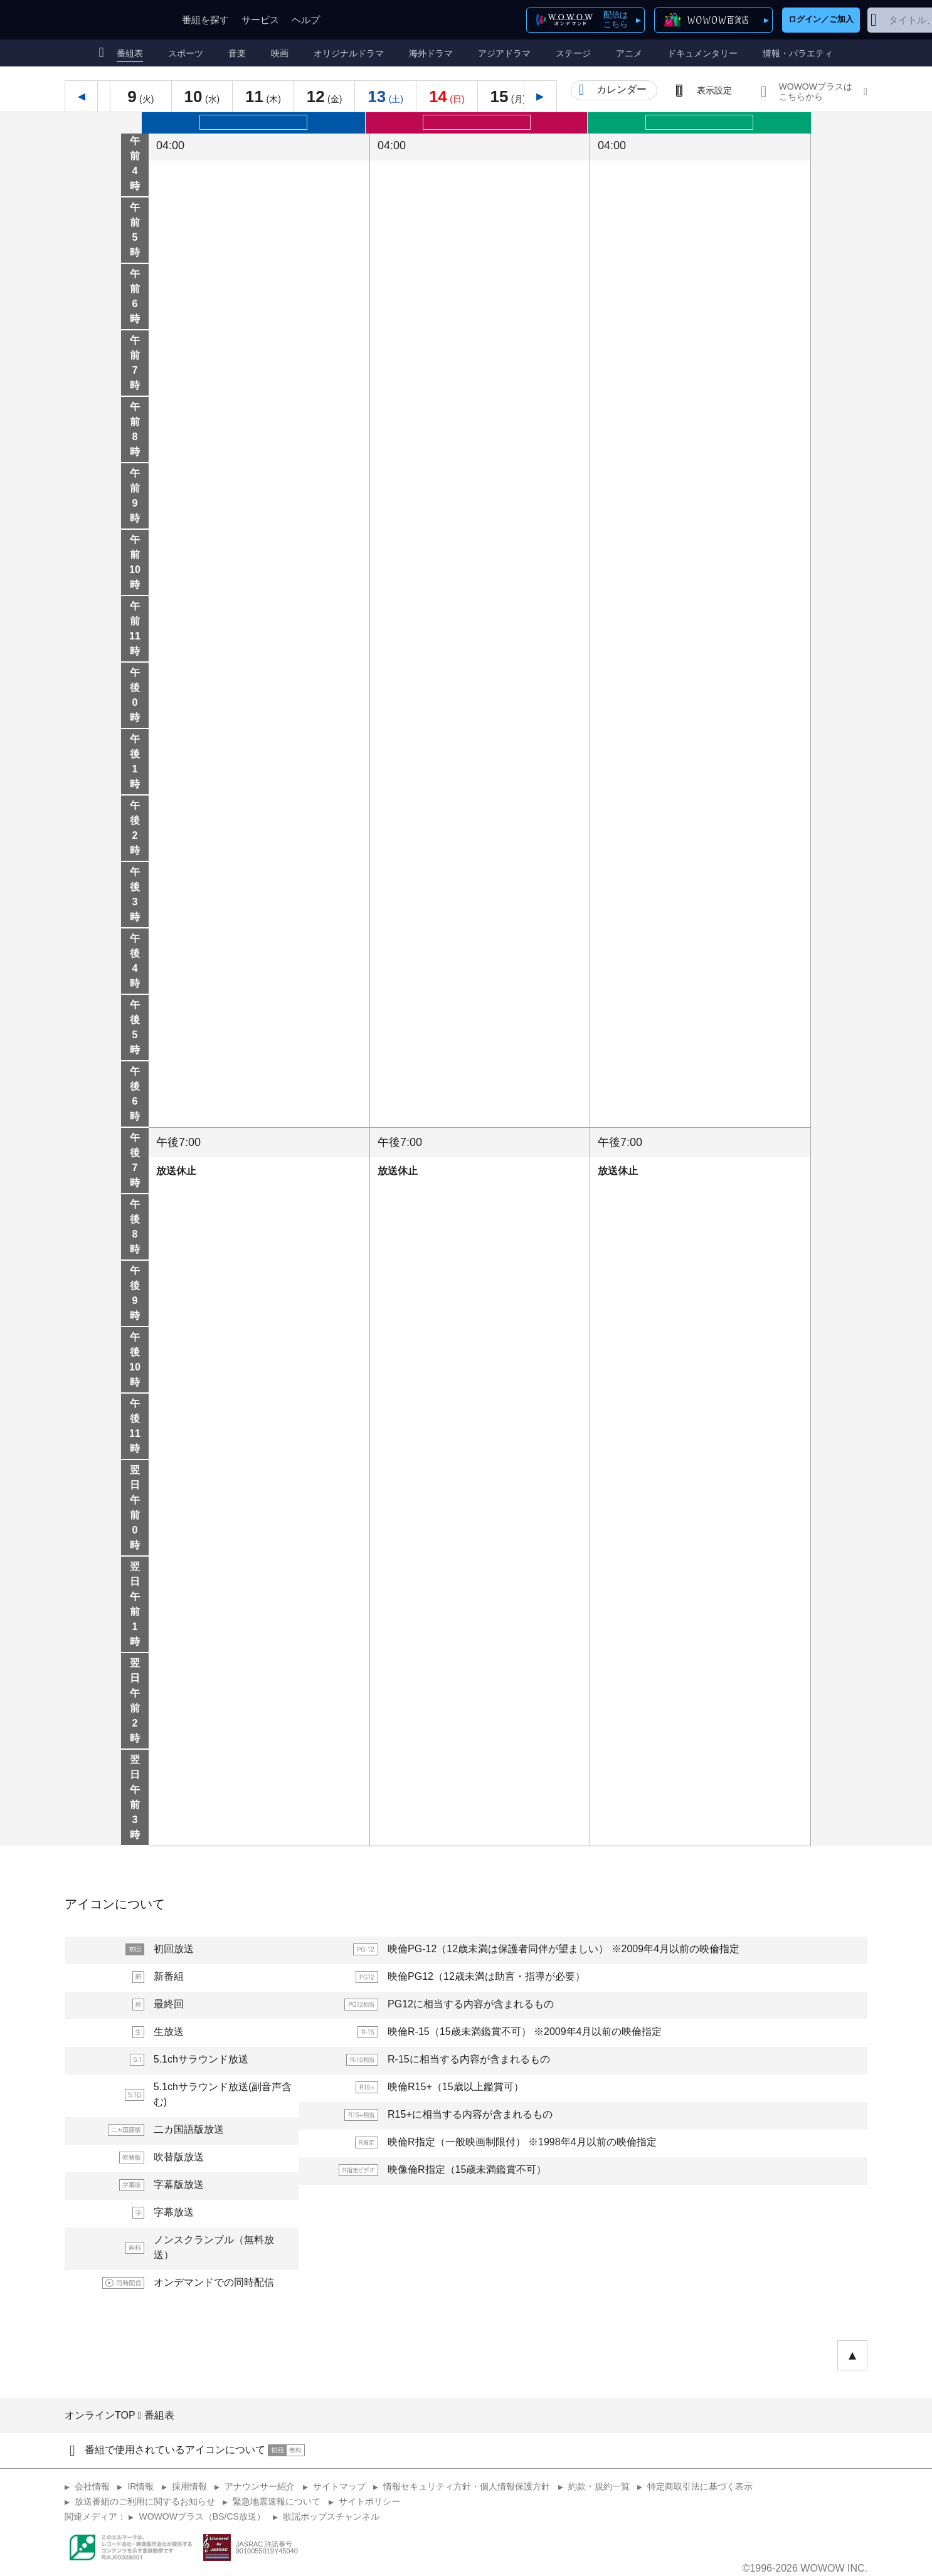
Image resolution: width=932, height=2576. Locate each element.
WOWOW (110, 19)
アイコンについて (115, 1904)
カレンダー (621, 89)
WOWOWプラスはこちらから (815, 91)
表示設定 (714, 90)
